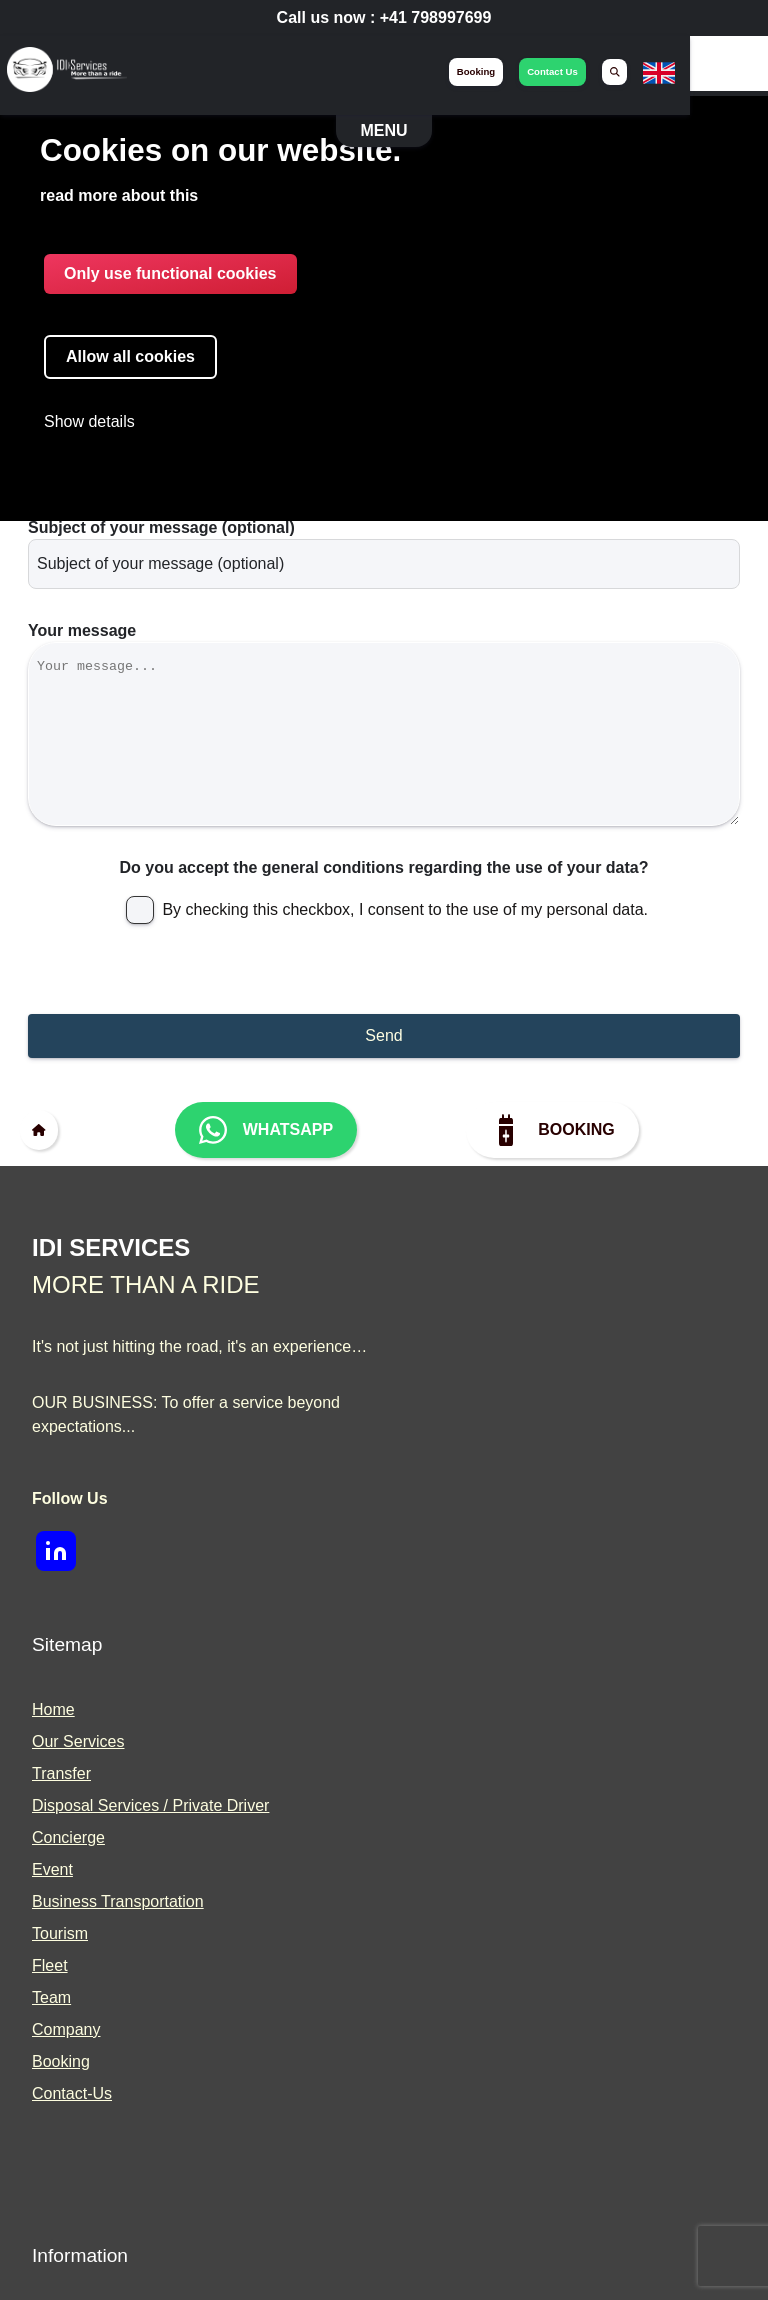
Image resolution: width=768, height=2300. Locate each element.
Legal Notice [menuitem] (76, 1914)
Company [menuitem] (450, 1560)
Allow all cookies (130, 357)
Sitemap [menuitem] (61, 1946)
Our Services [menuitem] (462, 1272)
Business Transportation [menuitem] (502, 1432)
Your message (82, 533)
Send (383, 967)
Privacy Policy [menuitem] (82, 1850)
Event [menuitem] (436, 1400)
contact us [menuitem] (629, 71)
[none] (736, 83)
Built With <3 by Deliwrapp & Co (483, 2251)
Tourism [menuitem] (444, 1464)
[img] (68, 72)
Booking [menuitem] (445, 1592)
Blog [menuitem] (432, 1850)
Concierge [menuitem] (452, 1368)
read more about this (119, 196)
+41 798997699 (436, 17)
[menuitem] (691, 72)
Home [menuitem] (437, 1240)
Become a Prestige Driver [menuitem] (507, 1882)
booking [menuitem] (552, 71)
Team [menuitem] (435, 1528)
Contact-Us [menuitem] (456, 1624)
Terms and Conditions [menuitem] (109, 1882)
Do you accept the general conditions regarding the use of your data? (384, 799)
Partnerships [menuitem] (461, 1914)
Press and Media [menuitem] (476, 1946)
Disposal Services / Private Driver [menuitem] (534, 1336)
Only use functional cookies (170, 274)
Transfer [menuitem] (445, 1304)
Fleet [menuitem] (434, 1496)
